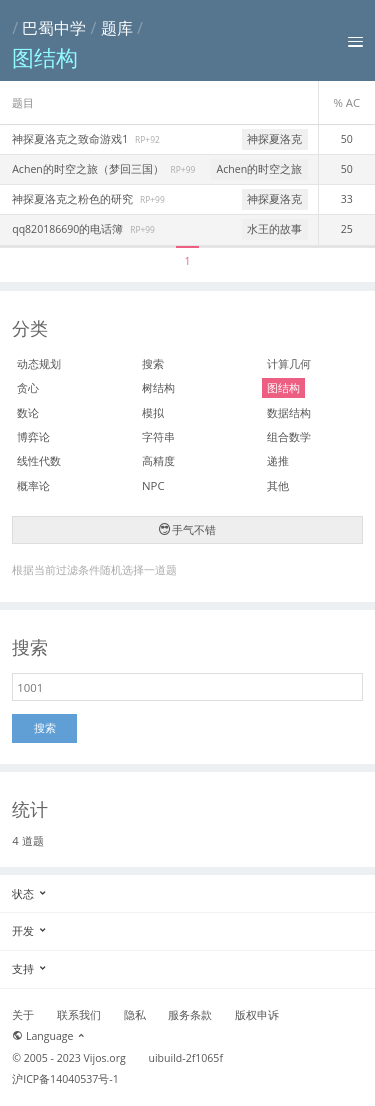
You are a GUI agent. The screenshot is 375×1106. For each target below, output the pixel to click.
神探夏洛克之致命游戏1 (71, 139)
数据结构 (289, 412)
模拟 (153, 412)
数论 (28, 412)
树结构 (158, 387)
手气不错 (188, 529)
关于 (23, 1015)
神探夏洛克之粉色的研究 (74, 199)
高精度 (158, 460)
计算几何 (289, 363)
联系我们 (79, 1015)
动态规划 (39, 363)
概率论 (33, 485)
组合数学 (289, 436)
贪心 (28, 387)
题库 (117, 28)
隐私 (135, 1015)
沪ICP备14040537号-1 (65, 1079)
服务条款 (190, 1015)
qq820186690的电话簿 (69, 229)
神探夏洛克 (274, 139)
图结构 (283, 387)
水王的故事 (274, 229)
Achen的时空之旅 (260, 169)
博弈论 (33, 436)
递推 (278, 460)
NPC (153, 485)
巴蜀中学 (54, 28)
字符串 (158, 436)
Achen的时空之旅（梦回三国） (89, 169)
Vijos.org (105, 1058)
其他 (278, 485)
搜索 (153, 363)
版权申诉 (257, 1015)
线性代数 (39, 460)
